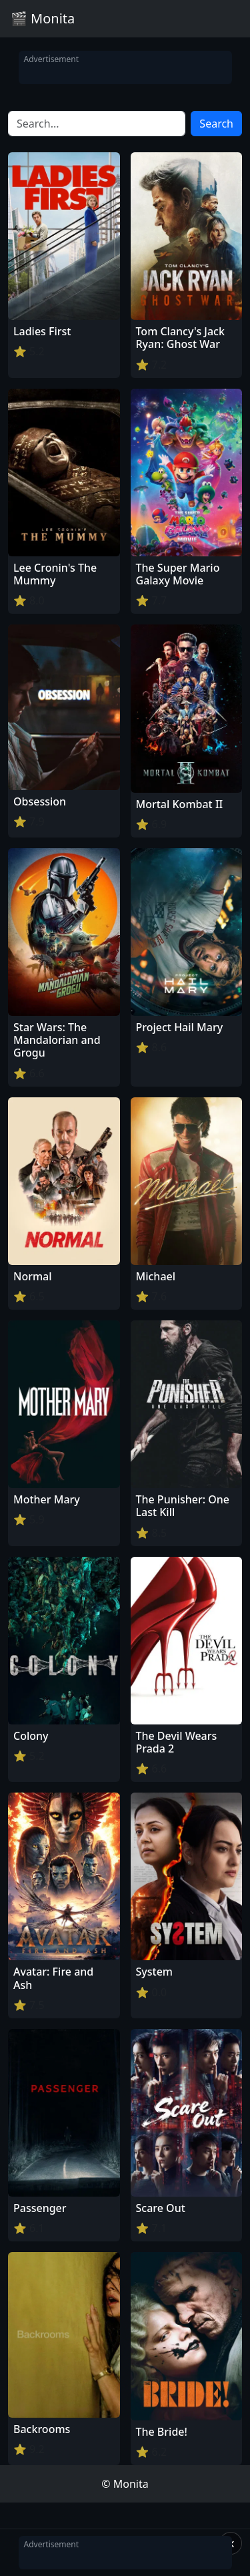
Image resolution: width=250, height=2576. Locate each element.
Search (216, 123)
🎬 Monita (43, 18)
